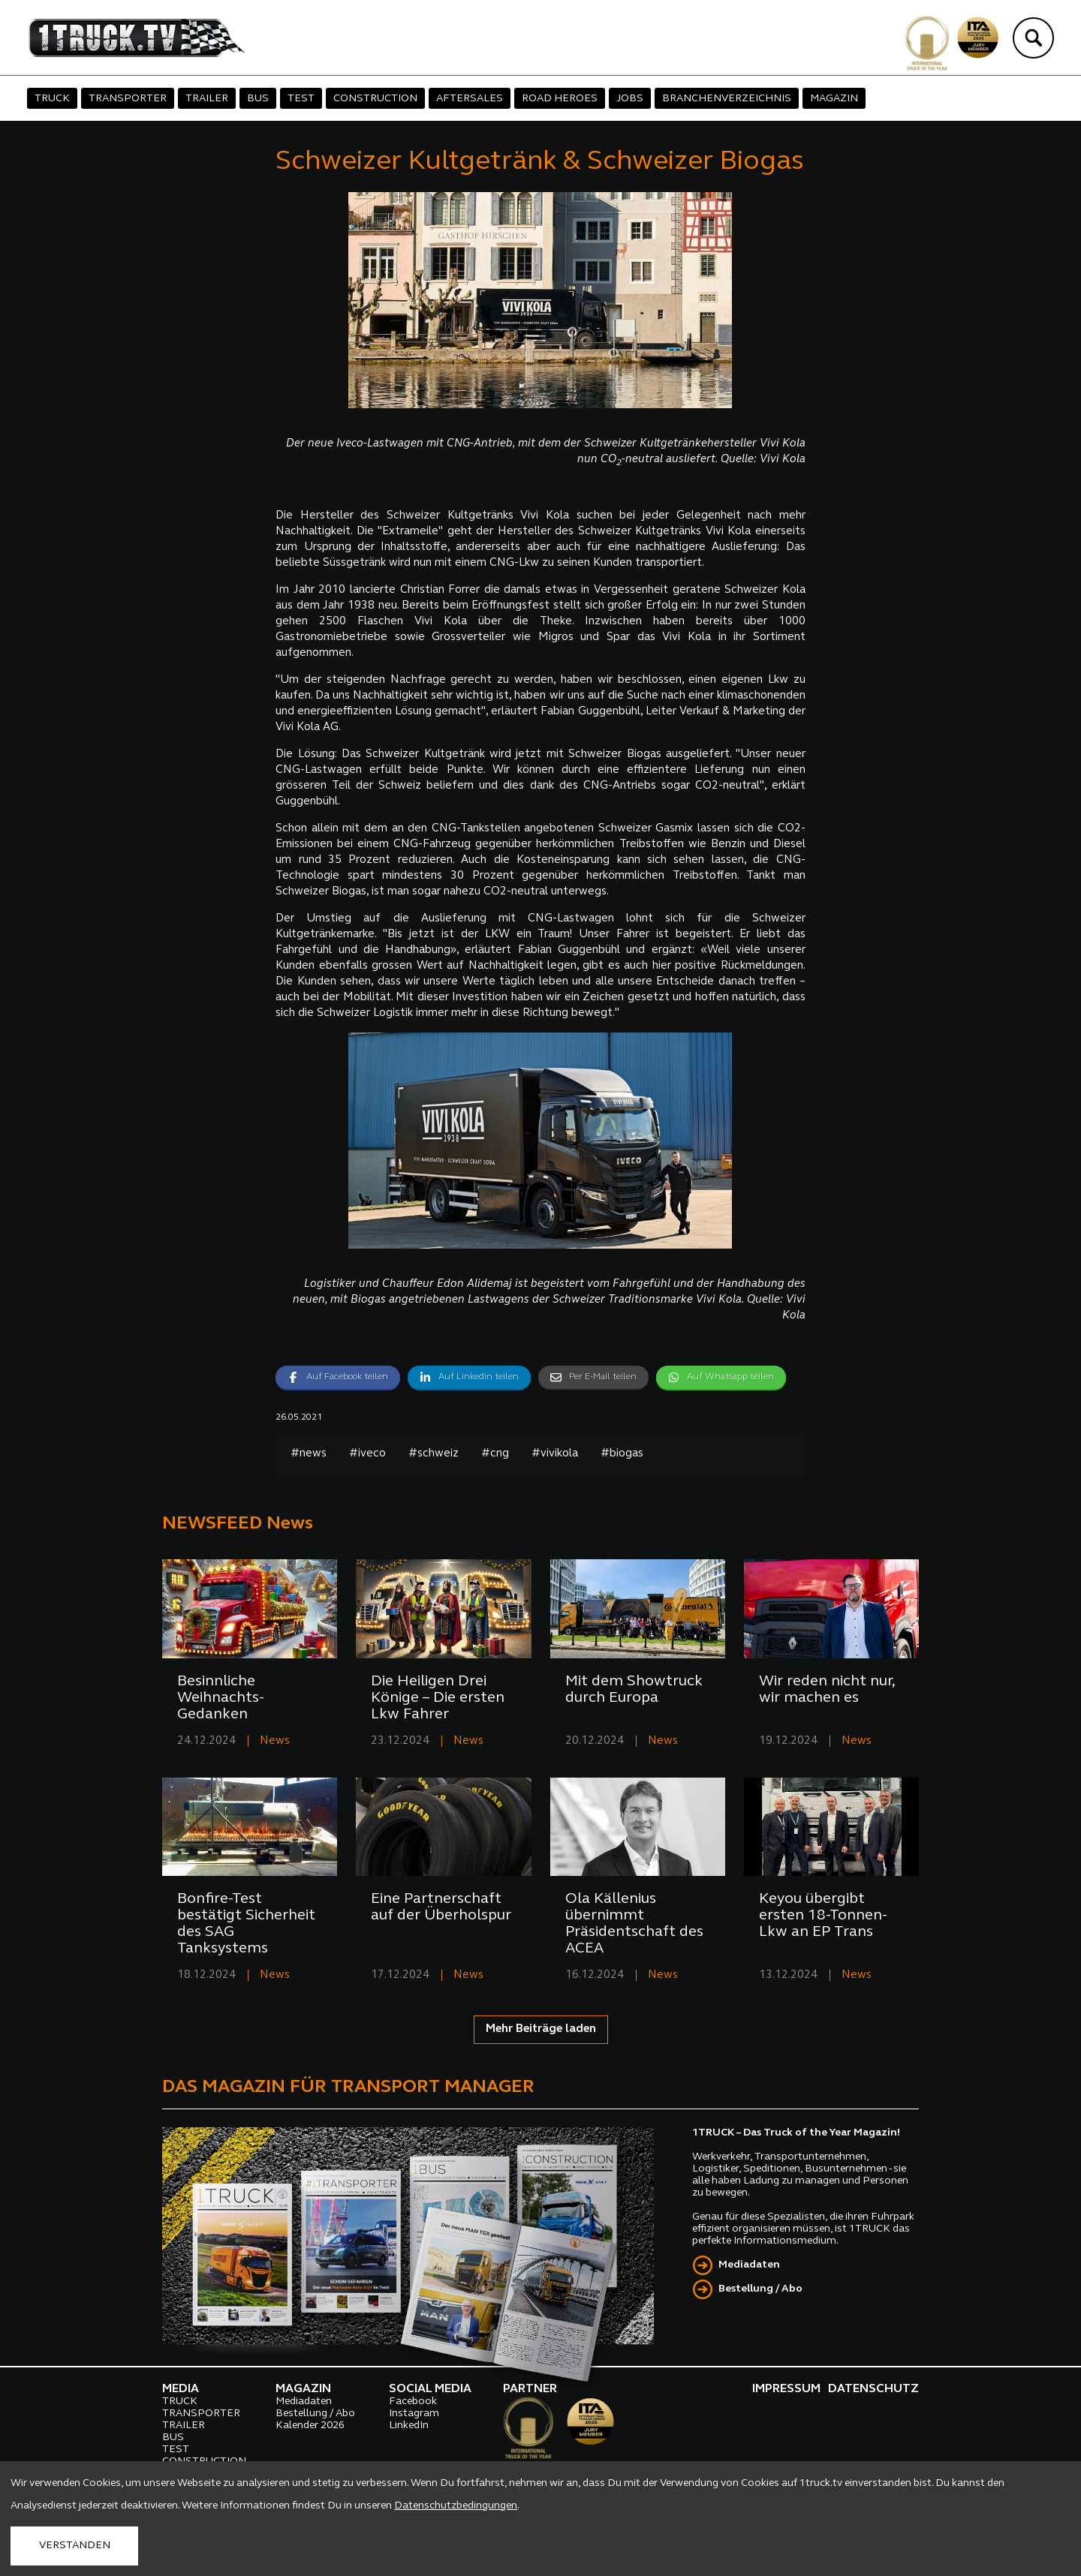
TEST (301, 98)
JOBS (629, 98)
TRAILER (206, 98)
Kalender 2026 (310, 2425)
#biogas (622, 1453)
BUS (258, 98)
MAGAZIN (834, 98)
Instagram (414, 2413)
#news (309, 1453)
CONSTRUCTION (375, 98)
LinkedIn (409, 2425)
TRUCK (52, 98)
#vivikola (554, 1453)
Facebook (413, 2401)
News (275, 1741)
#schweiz (433, 1453)
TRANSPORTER (128, 98)
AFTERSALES (469, 98)
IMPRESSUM (786, 2389)
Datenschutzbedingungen (455, 2505)
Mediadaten (749, 2265)
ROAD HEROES (560, 98)
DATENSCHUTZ (873, 2389)
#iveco (367, 1453)
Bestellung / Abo (760, 2289)
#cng (495, 1453)
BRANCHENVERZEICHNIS (726, 98)
